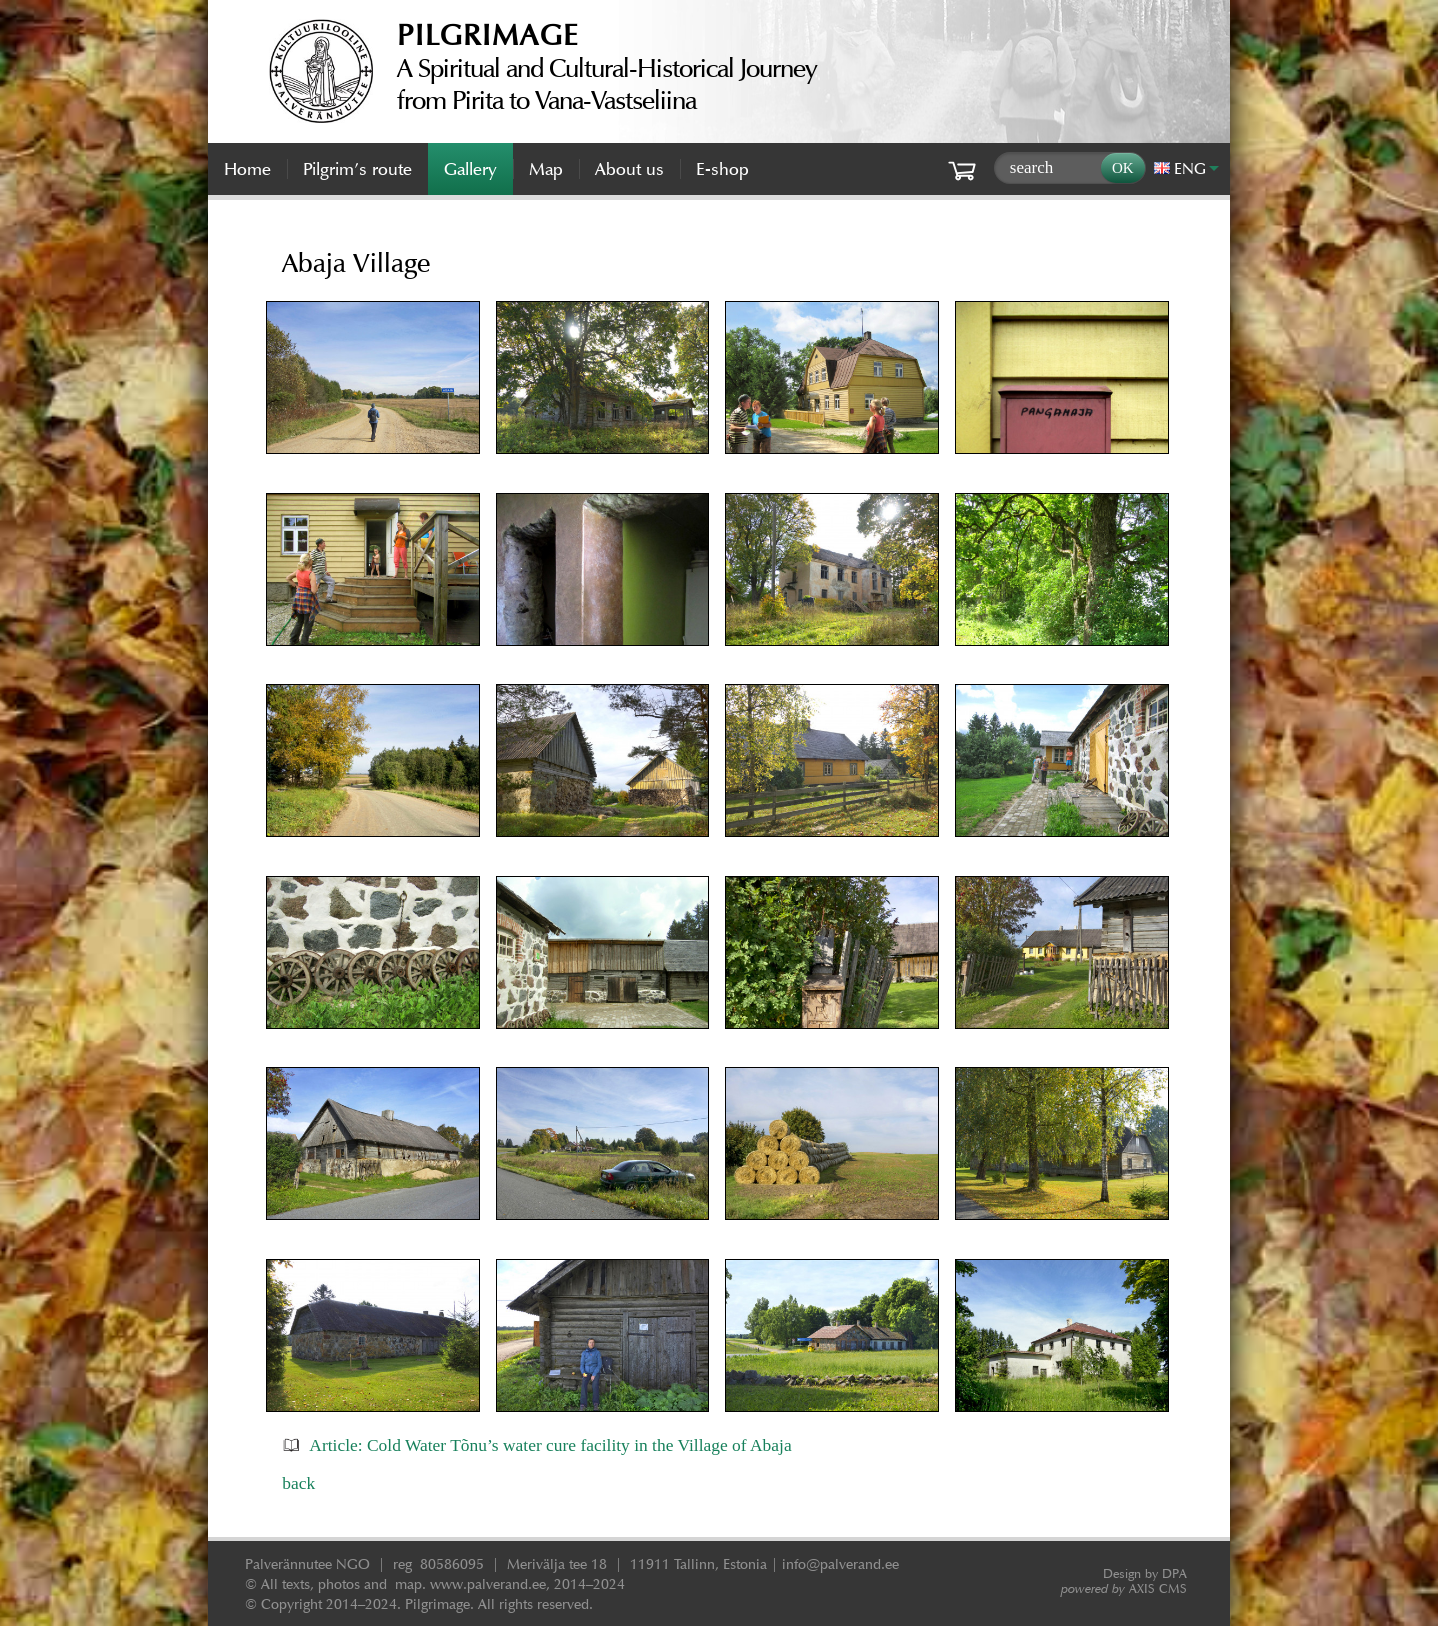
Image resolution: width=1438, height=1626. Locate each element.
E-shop (722, 169)
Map (546, 169)
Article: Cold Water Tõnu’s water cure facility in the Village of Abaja (550, 1445)
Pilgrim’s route (357, 169)
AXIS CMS (1124, 1588)
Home (247, 169)
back (298, 1483)
